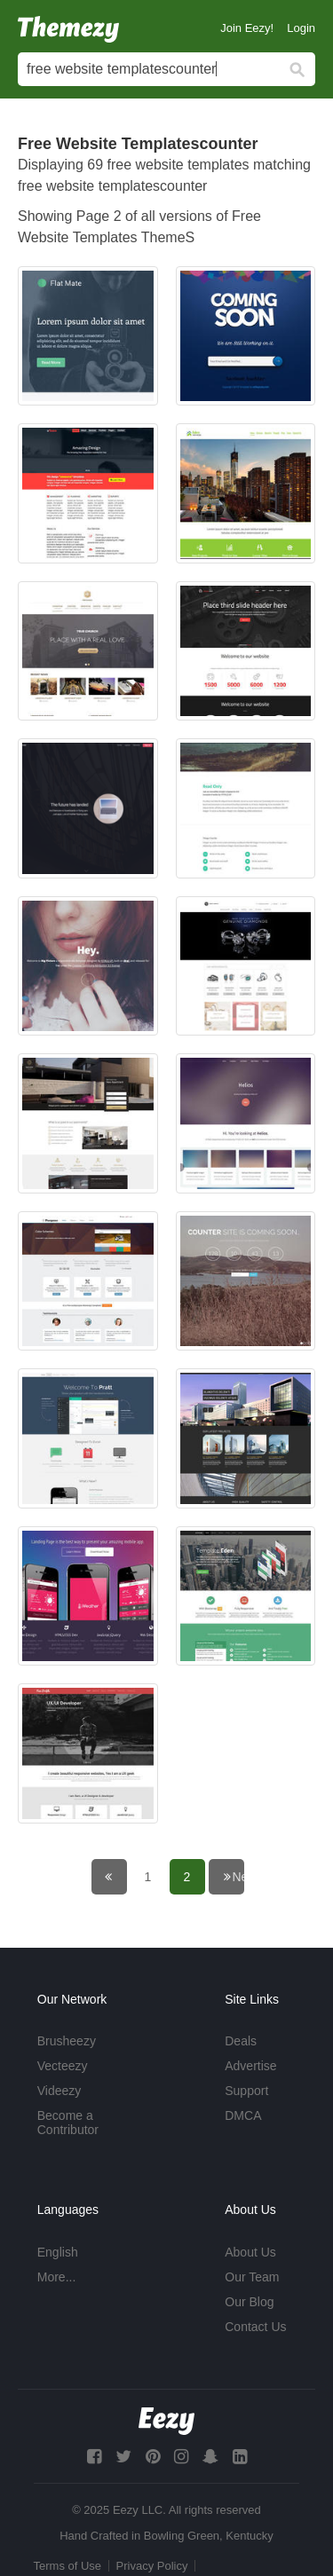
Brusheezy (66, 2041)
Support (246, 2091)
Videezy (59, 2091)
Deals (241, 2041)
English (57, 2252)
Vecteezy (62, 2066)
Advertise (250, 2066)
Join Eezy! (247, 28)
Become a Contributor (68, 2122)
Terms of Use (68, 2565)
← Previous (121, 1877)
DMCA (243, 2115)
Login (301, 28)
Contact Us (255, 2327)
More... (56, 2277)
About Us (250, 2252)
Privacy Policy (152, 2565)
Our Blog (249, 2302)
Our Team (252, 2277)
